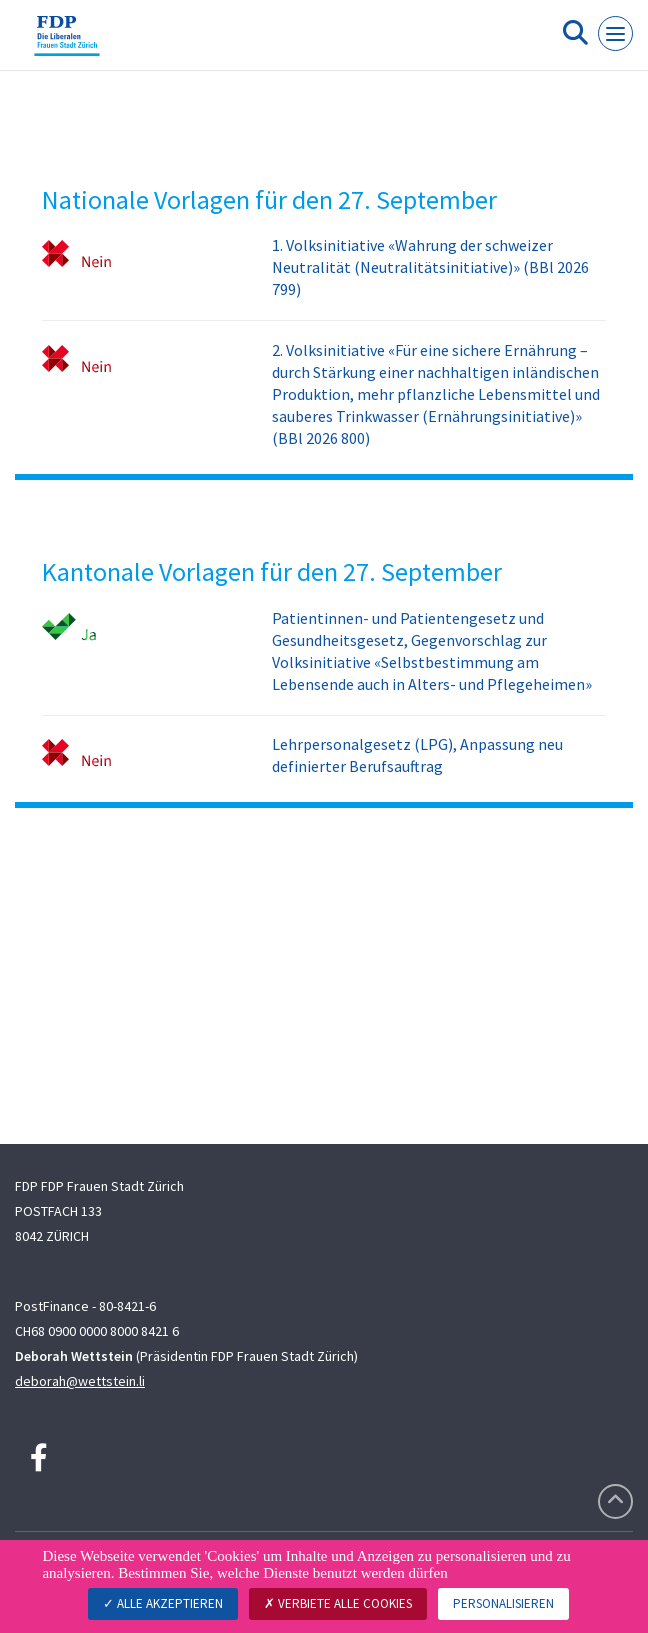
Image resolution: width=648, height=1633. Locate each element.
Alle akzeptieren (163, 1603)
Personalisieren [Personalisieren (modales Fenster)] (503, 1603)
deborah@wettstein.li (80, 1381)
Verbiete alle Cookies (338, 1603)
